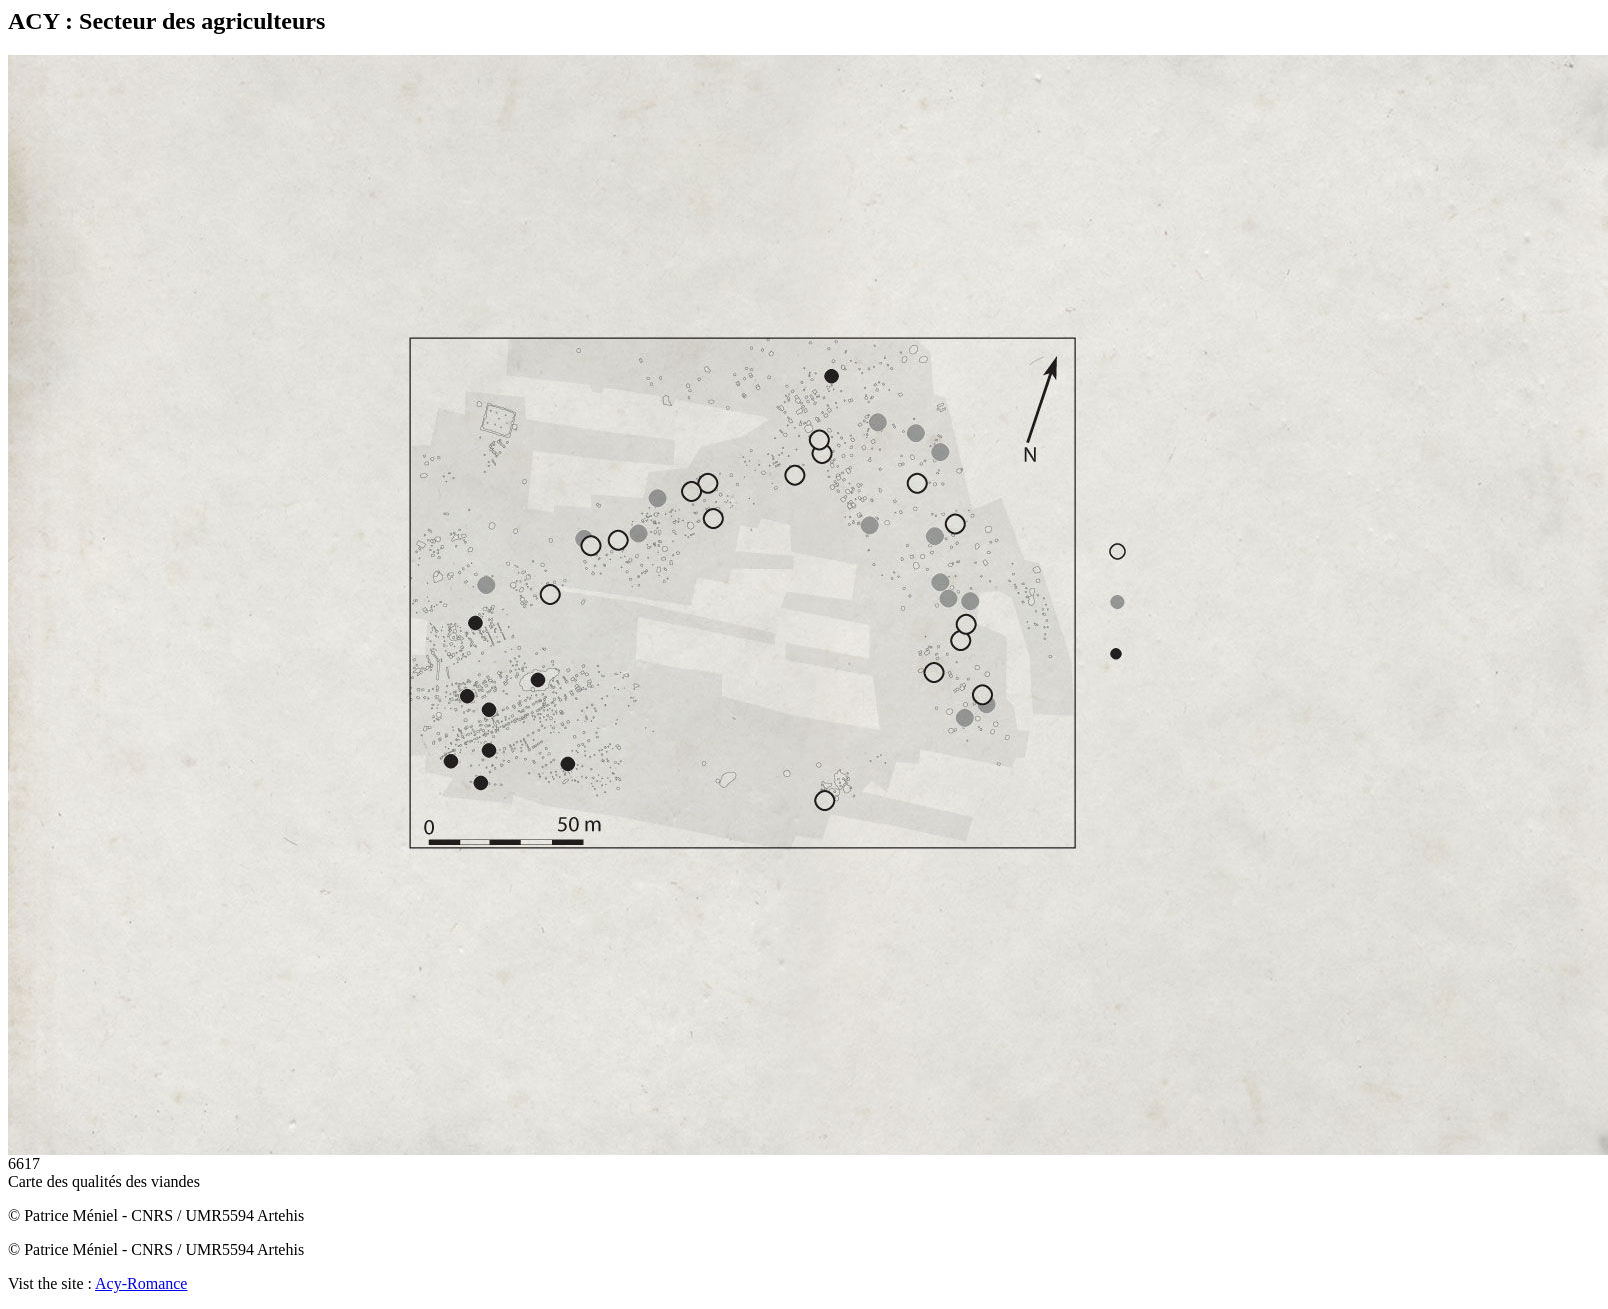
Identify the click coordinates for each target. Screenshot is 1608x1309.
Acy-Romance (141, 1283)
